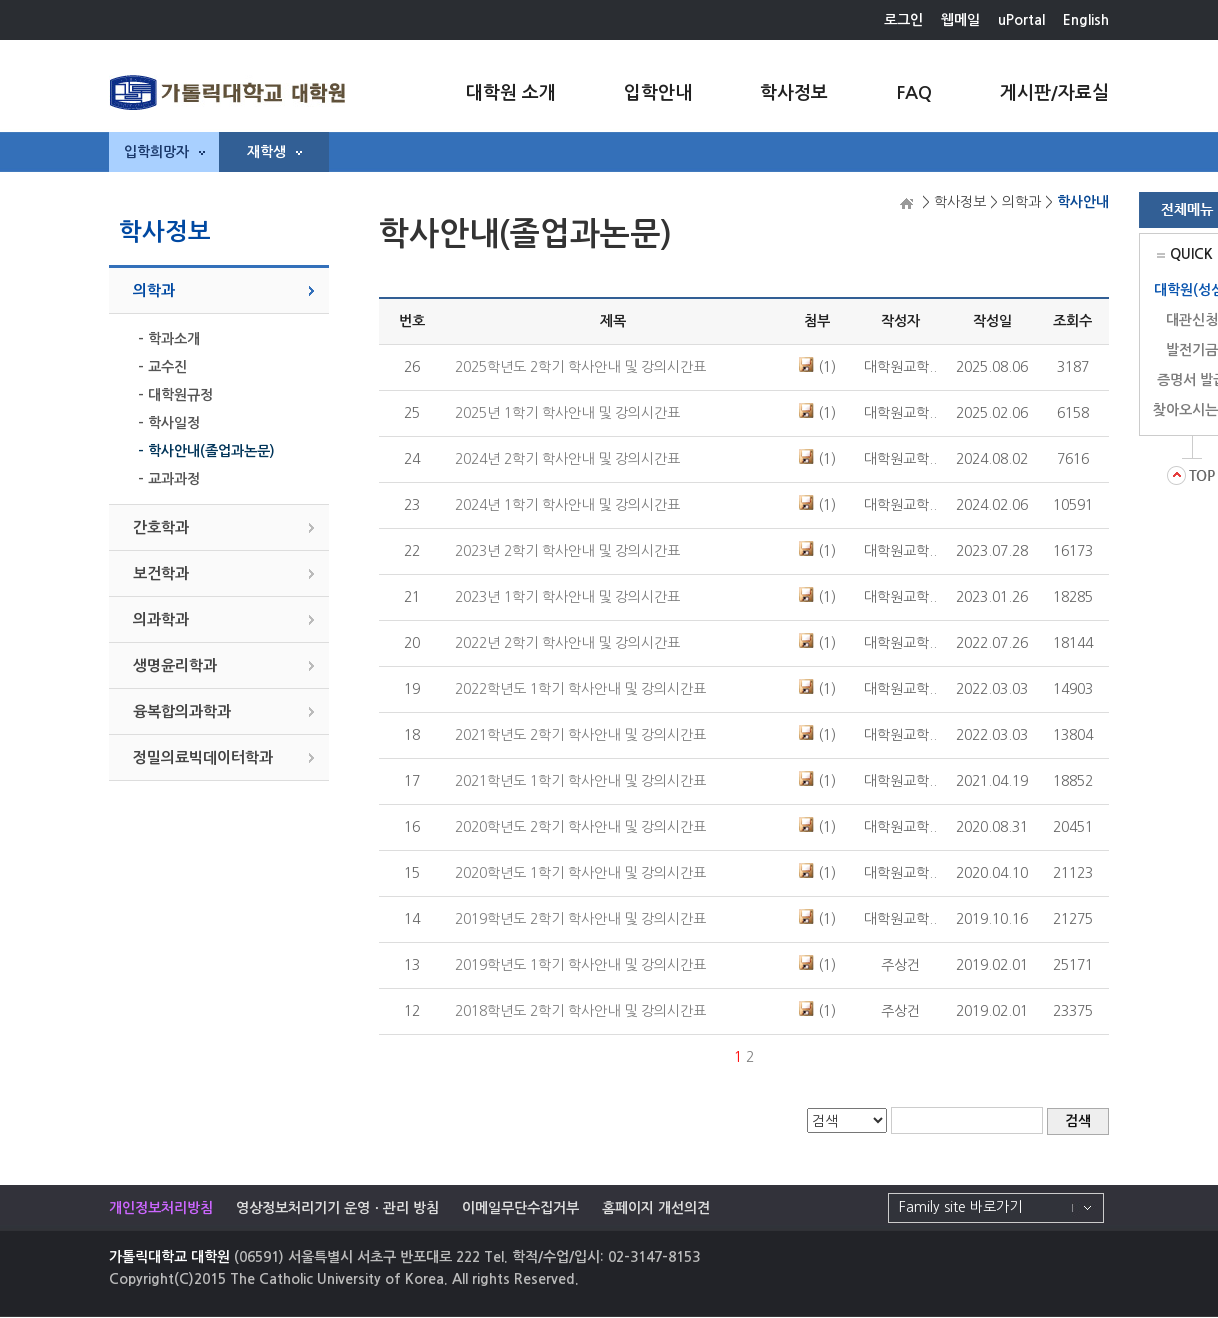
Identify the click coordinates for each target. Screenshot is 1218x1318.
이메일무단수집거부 (520, 1208)
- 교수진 (162, 367)
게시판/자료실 (1054, 93)
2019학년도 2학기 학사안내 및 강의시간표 (580, 919)
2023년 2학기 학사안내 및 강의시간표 (567, 551)
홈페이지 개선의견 (656, 1208)
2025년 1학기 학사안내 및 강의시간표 (567, 413)
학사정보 (794, 93)
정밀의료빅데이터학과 (203, 757)
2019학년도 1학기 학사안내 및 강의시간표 (580, 965)
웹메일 (960, 20)
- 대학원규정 (175, 395)
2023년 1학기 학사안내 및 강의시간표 (567, 597)
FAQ (914, 93)
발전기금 (1192, 350)
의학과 (154, 290)
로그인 (903, 20)
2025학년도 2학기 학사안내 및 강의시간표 (580, 367)
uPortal (1021, 20)
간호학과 (161, 527)
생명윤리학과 (175, 665)
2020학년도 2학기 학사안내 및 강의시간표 (580, 827)
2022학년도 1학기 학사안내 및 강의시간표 (580, 689)
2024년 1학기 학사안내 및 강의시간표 (567, 505)
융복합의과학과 (182, 711)
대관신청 (1192, 320)
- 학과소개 (169, 339)
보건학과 (161, 573)
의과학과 (161, 619)
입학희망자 (164, 152)
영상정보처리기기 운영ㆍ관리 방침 (337, 1208)
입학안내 (658, 93)
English (1086, 20)
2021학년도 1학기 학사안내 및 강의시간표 (580, 781)
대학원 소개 (511, 93)
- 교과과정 (169, 479)
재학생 (274, 152)
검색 (1078, 1121)
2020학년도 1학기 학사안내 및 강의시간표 (580, 873)
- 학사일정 (169, 423)
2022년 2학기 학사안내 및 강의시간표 (567, 643)
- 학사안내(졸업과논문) (206, 451)
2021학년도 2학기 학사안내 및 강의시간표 (580, 735)
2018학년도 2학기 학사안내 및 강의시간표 (580, 1011)
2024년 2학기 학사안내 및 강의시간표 (567, 459)
